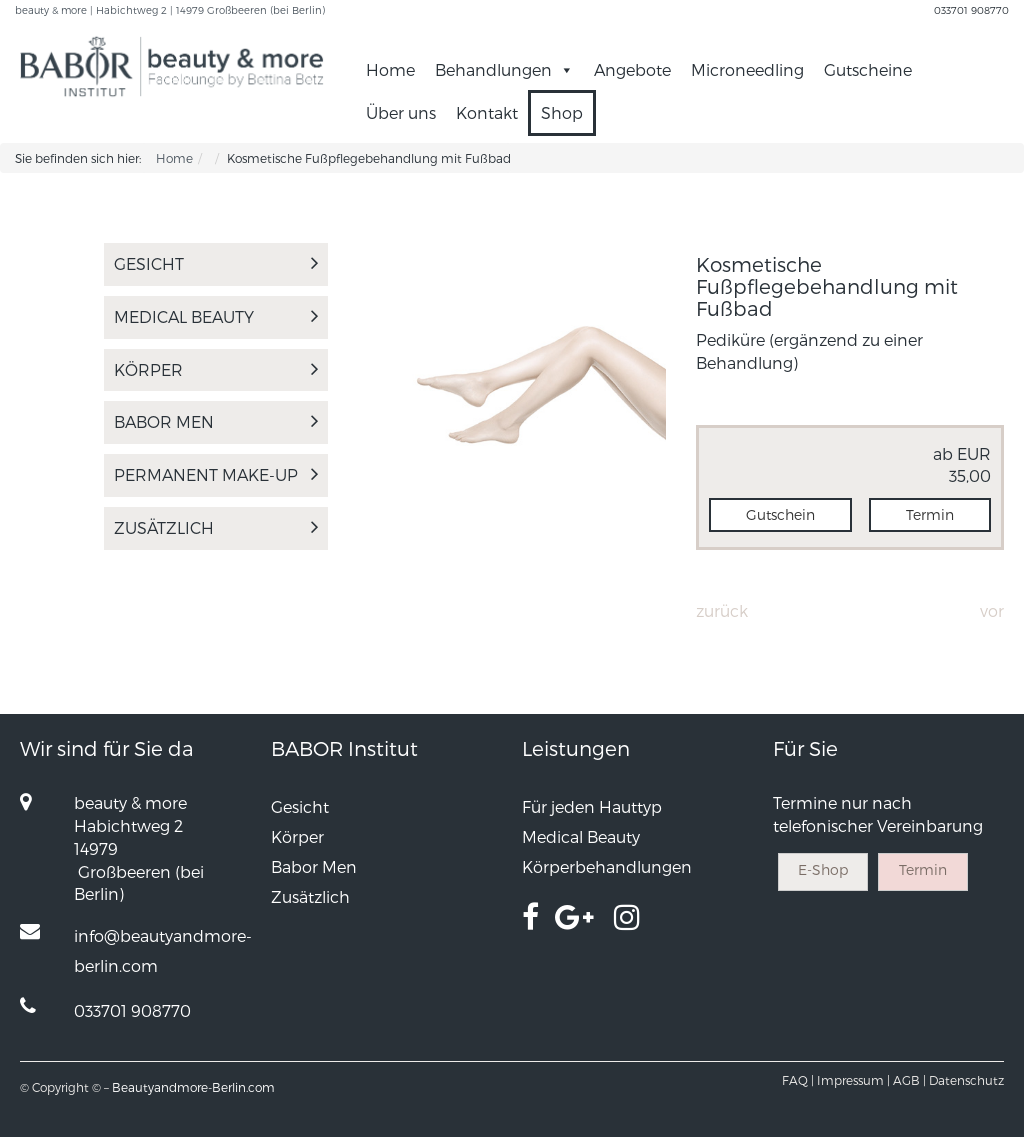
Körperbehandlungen (607, 866)
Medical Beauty (216, 316)
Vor (992, 610)
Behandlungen (504, 69)
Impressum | (853, 1080)
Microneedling (747, 69)
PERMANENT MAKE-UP (216, 474)
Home (390, 69)
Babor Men (216, 421)
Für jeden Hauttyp (592, 806)
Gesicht (216, 263)
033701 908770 (971, 10)
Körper (216, 369)
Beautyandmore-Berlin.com (193, 1087)
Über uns (401, 112)
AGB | (909, 1080)
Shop (562, 112)
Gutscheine (868, 69)
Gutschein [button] (780, 514)
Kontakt (487, 112)
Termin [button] (930, 514)
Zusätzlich (216, 527)
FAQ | (798, 1080)
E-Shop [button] (823, 869)
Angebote (632, 69)
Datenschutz (966, 1080)
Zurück (722, 610)
